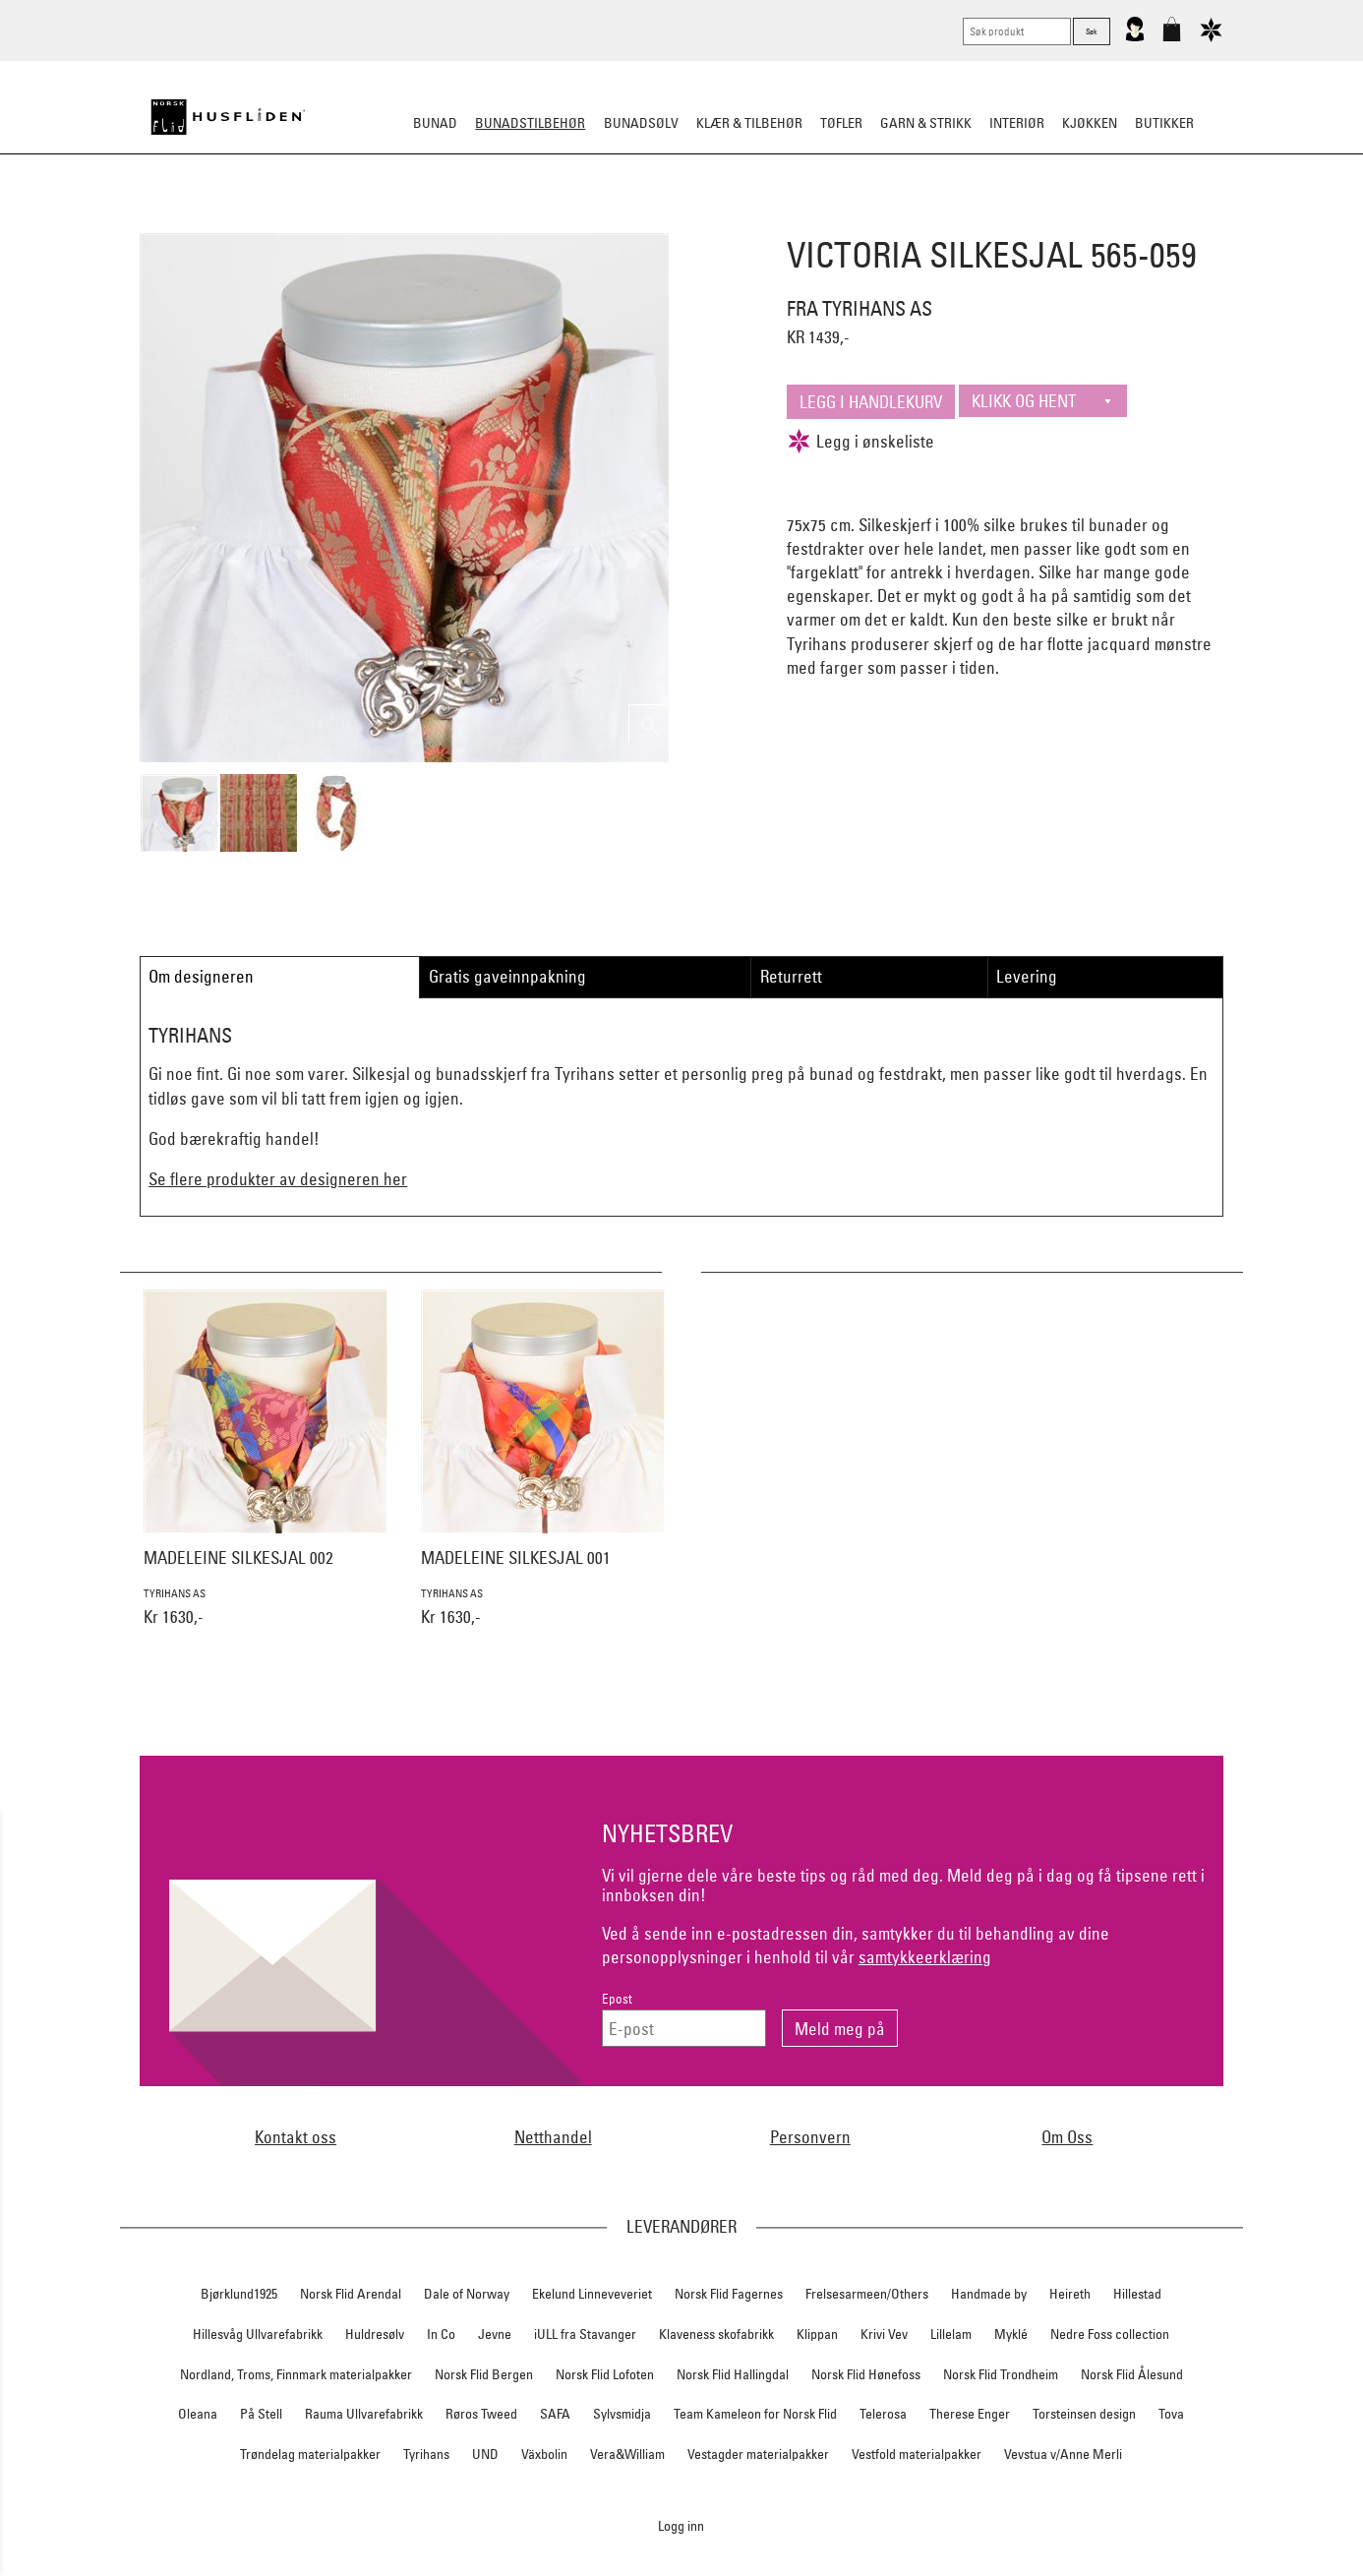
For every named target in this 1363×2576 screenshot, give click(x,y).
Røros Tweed (481, 2414)
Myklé (1011, 2334)
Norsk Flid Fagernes (729, 2294)
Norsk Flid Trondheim (1000, 2374)
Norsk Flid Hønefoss (865, 2374)
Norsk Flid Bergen (484, 2374)
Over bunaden (731, 220)
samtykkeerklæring (925, 1957)
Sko (316, 220)
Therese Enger (969, 2414)
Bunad (435, 123)
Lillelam (951, 2334)
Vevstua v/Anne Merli (1063, 2454)
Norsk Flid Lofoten (605, 2374)
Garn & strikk (926, 123)
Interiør (1016, 123)
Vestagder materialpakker (758, 2454)
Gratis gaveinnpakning (507, 976)
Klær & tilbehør (749, 123)
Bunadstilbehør (530, 123)
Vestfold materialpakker (916, 2454)
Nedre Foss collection (1109, 2334)
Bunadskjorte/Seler (414, 220)
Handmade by (989, 2294)
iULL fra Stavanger (585, 2334)
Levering (1026, 976)
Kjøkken (1089, 123)
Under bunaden (849, 220)
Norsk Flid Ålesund (1132, 2374)
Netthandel (553, 2137)
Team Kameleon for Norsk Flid (755, 2414)
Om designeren (201, 976)
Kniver (940, 220)
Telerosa (883, 2414)
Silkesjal (532, 220)
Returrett (791, 976)
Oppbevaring (623, 220)
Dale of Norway (466, 2294)
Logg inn (681, 2525)
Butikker (1164, 123)
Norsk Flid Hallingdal (733, 2374)
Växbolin (544, 2454)
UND (485, 2454)
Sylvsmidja (622, 2414)
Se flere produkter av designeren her (277, 1178)
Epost (617, 1999)
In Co (441, 2334)
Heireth (1070, 2294)
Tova (1171, 2414)
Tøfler (841, 123)
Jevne (494, 2334)
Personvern (810, 2137)
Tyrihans (426, 2454)
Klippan (817, 2334)
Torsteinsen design (1084, 2414)
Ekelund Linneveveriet (592, 2294)
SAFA (555, 2414)
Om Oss (1067, 2137)
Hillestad (1137, 2294)
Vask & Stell (1019, 220)
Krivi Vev (884, 2334)
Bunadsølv (641, 123)
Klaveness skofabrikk (716, 2334)
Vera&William (627, 2454)
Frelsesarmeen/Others (866, 2294)
